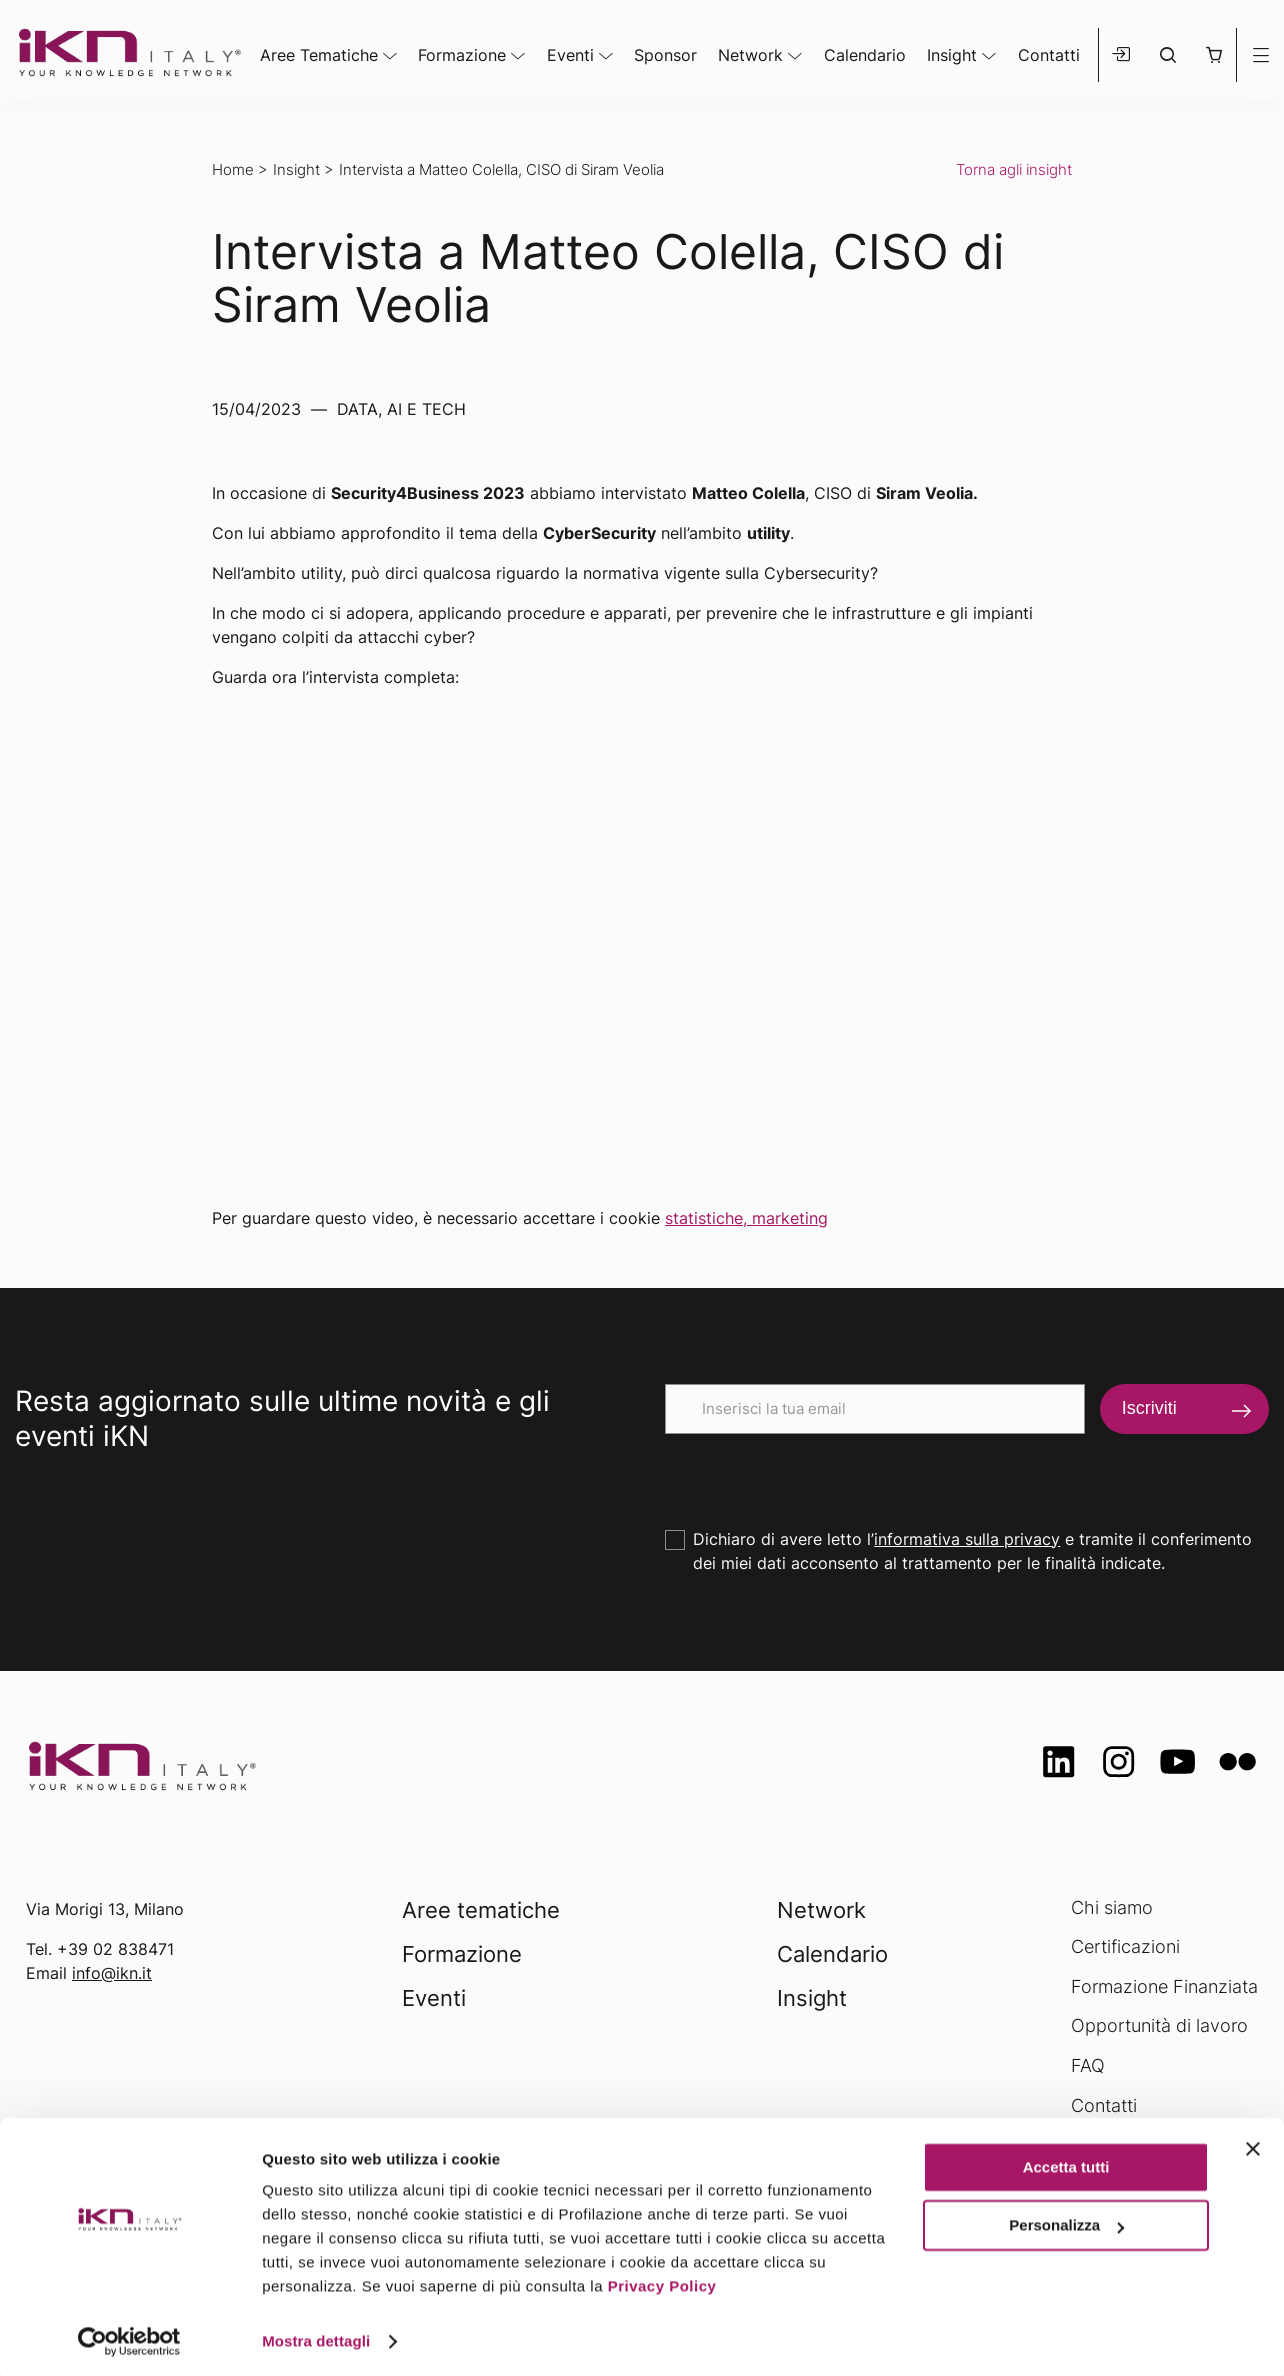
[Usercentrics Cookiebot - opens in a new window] (129, 2337)
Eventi (570, 55)
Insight (952, 55)
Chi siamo (1112, 1907)
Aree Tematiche (319, 55)
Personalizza (1066, 2220)
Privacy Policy (662, 2281)
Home (233, 169)
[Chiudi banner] (1253, 2144)
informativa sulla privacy (967, 1539)
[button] (1213, 55)
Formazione (462, 55)
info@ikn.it (112, 1973)
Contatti (1049, 55)
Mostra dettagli (316, 2336)
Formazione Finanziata (1164, 1986)
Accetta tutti (1066, 2162)
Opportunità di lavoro (1159, 2025)
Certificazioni (1125, 1946)
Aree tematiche (481, 1910)
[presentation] (817, 1473)
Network (750, 55)
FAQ (1088, 2065)
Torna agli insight (1014, 169)
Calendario (865, 55)
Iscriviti (1149, 1408)
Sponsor (665, 55)
